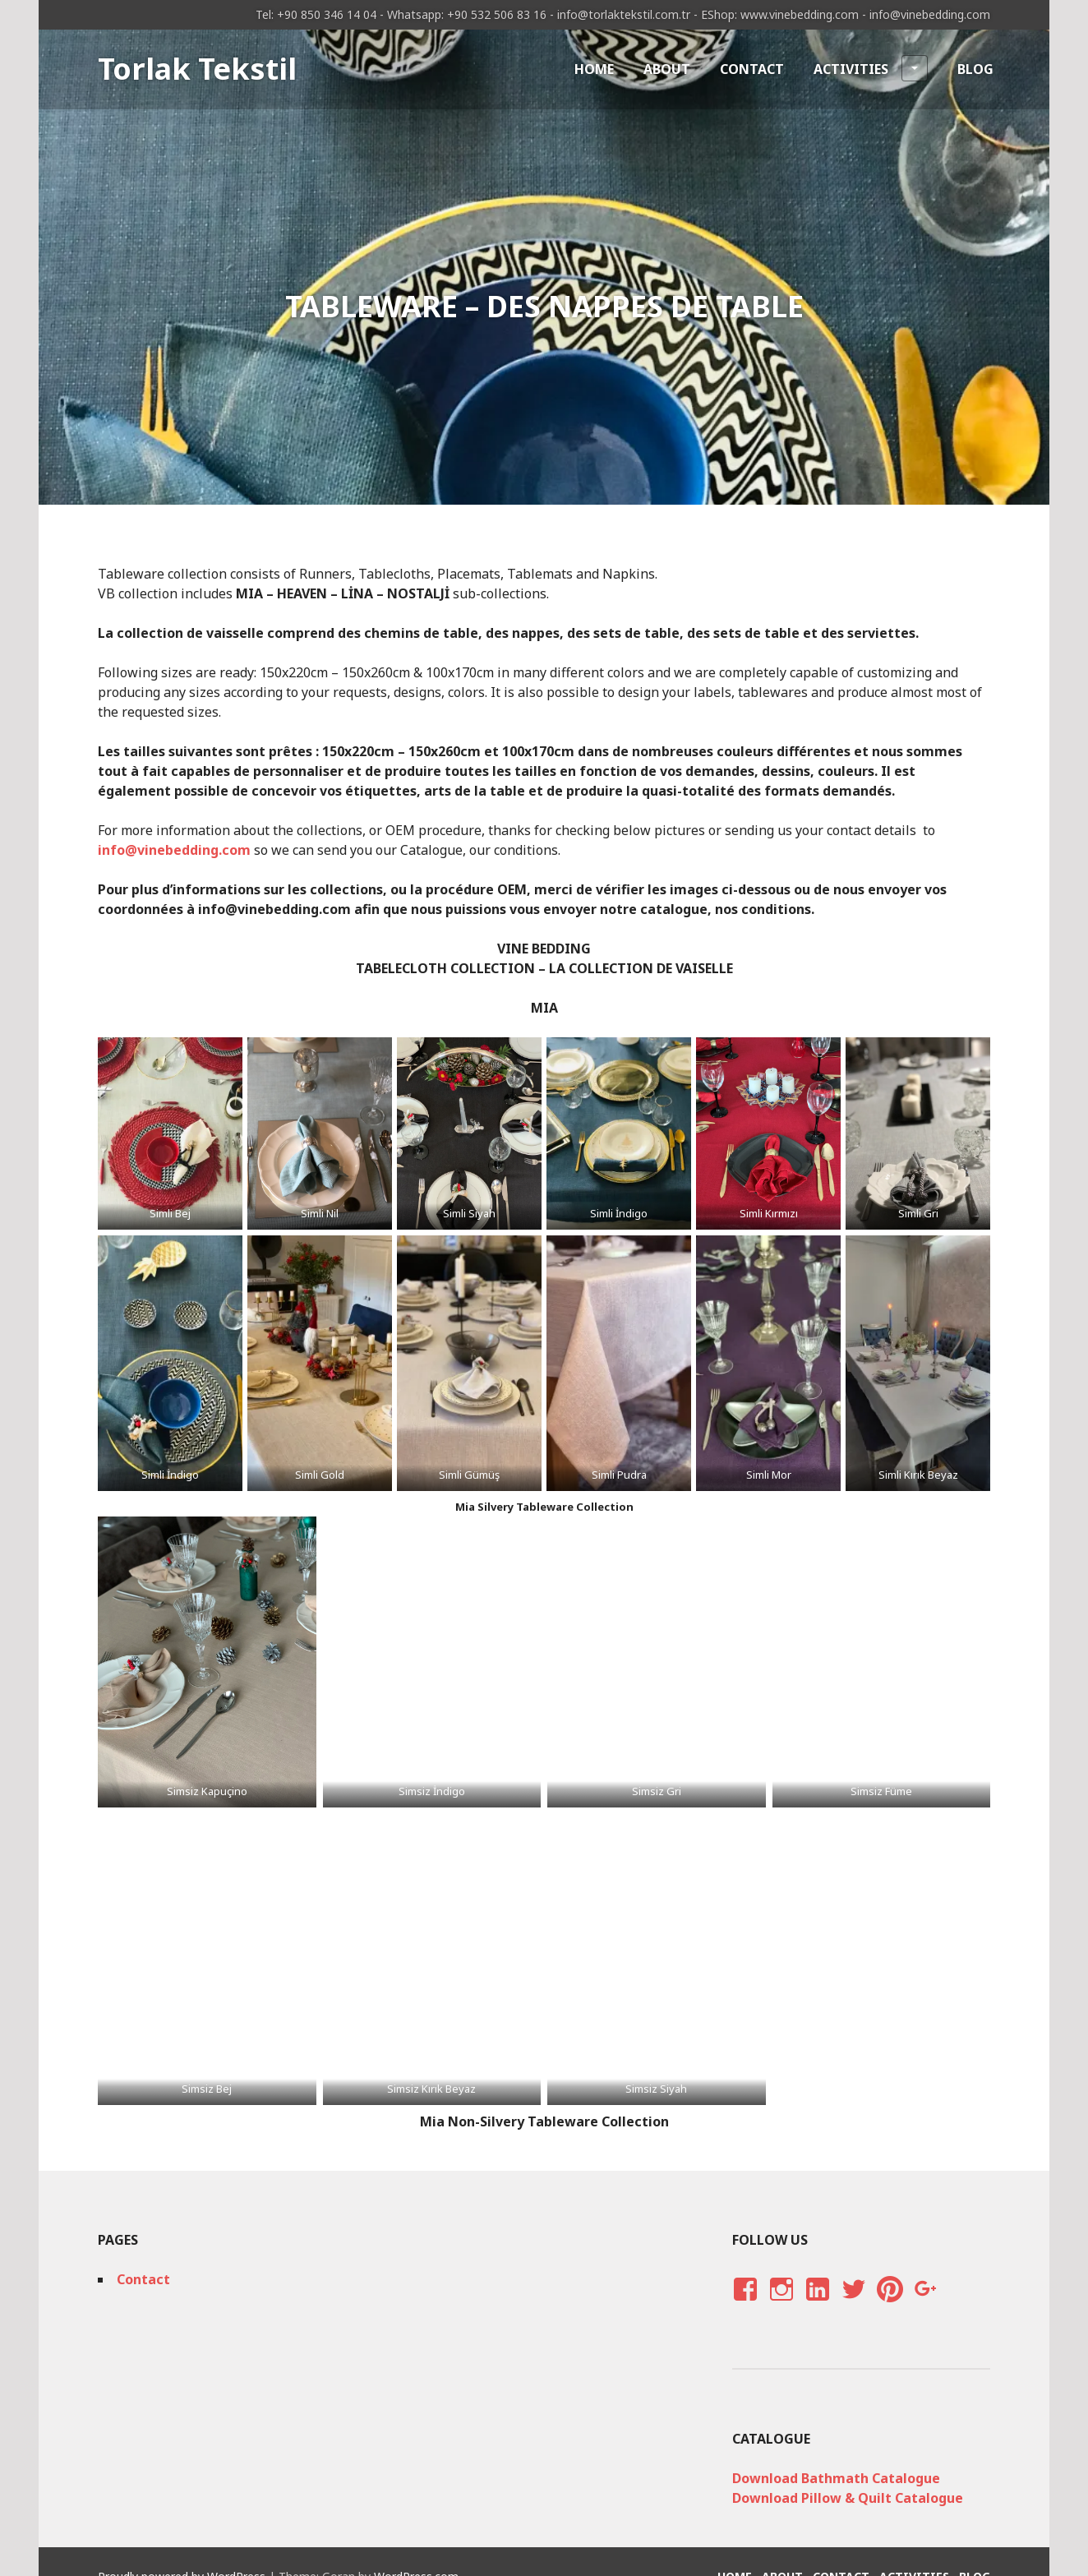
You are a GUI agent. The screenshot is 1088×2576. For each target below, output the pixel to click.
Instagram (781, 2305)
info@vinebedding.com (174, 850)
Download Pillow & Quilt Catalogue (847, 2498)
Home (594, 69)
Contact (752, 69)
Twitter (853, 2305)
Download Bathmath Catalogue (836, 2478)
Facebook (743, 2305)
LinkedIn (816, 2305)
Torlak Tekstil (197, 68)
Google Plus (923, 2305)
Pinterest (890, 2305)
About (666, 69)
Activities (871, 68)
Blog (975, 69)
